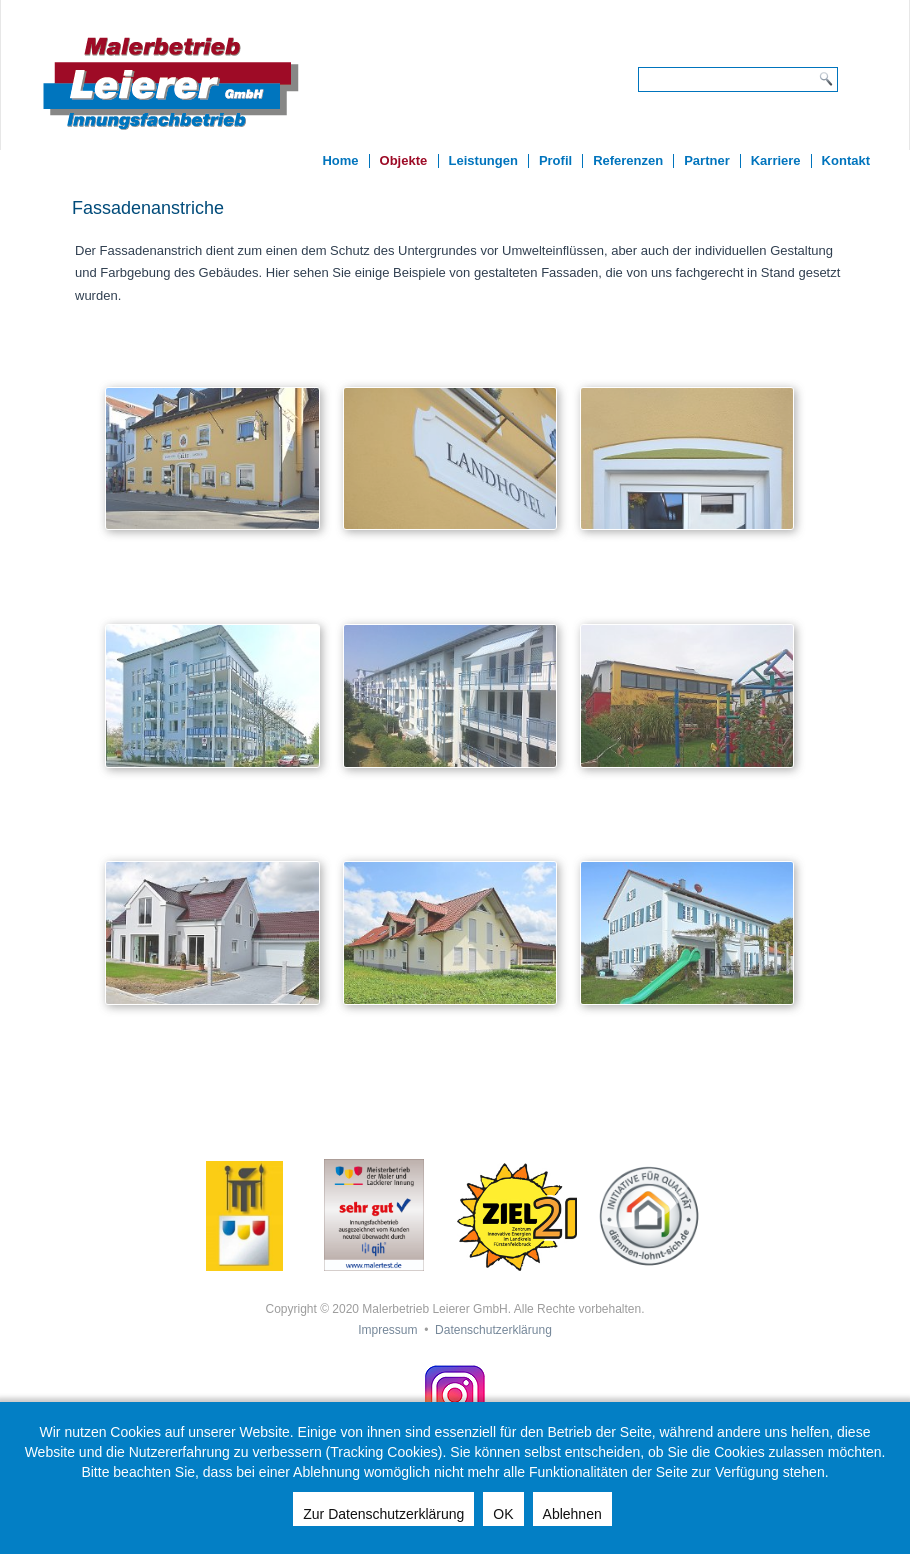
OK (503, 1514)
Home (340, 160)
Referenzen (628, 160)
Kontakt (846, 160)
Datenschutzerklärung (493, 1330)
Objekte (404, 160)
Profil (555, 160)
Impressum (387, 1330)
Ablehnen (572, 1514)
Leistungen (483, 160)
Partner (707, 160)
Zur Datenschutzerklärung (383, 1514)
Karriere (776, 160)
